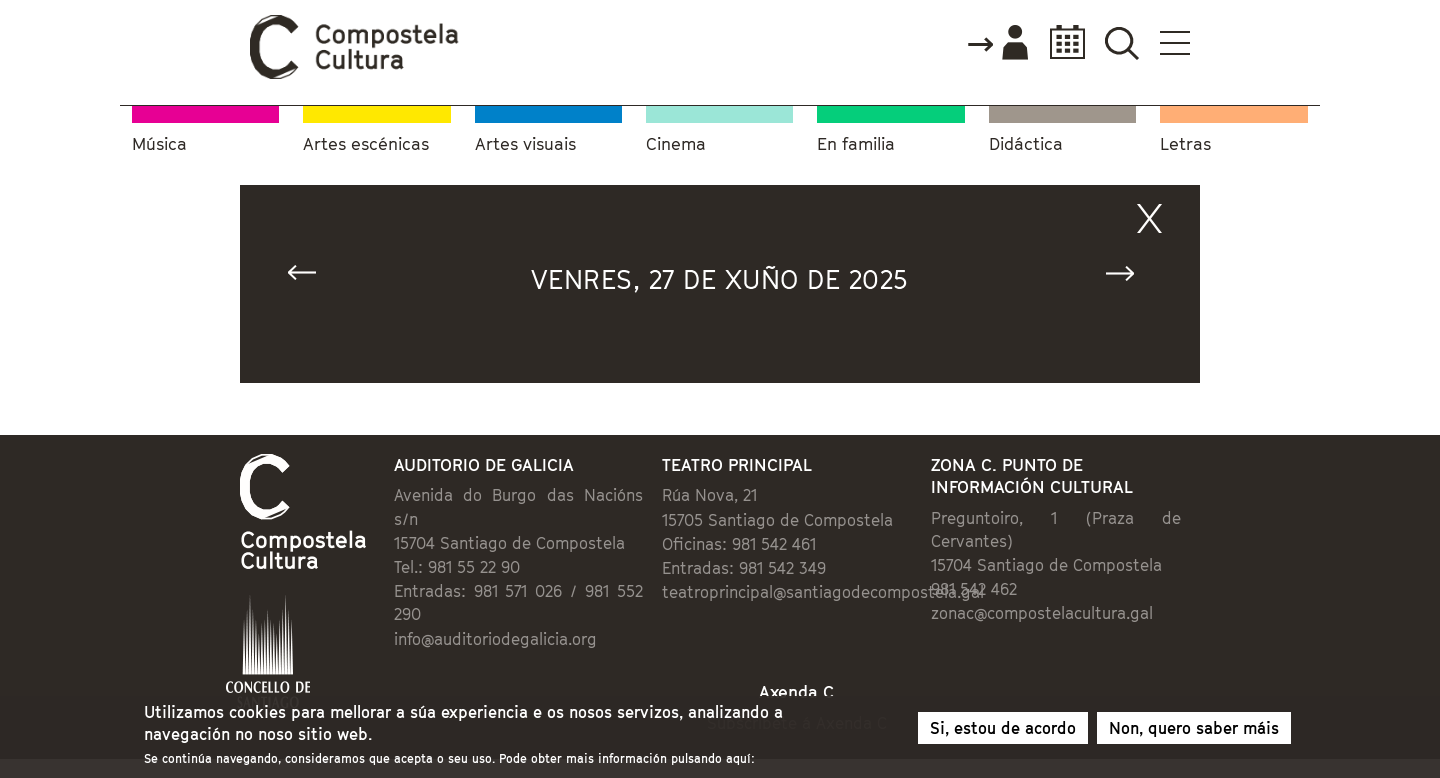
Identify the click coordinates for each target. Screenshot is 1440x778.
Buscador (1121, 42)
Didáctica (1026, 144)
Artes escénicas (366, 144)
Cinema (676, 144)
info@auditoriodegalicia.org (495, 639)
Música (159, 144)
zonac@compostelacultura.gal (1042, 613)
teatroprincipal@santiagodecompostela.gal (823, 592)
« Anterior (311, 277)
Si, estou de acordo (1003, 731)
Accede (997, 44)
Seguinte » (1129, 277)
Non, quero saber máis (1194, 731)
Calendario (1061, 42)
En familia (856, 144)
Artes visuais (525, 144)
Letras (1185, 144)
